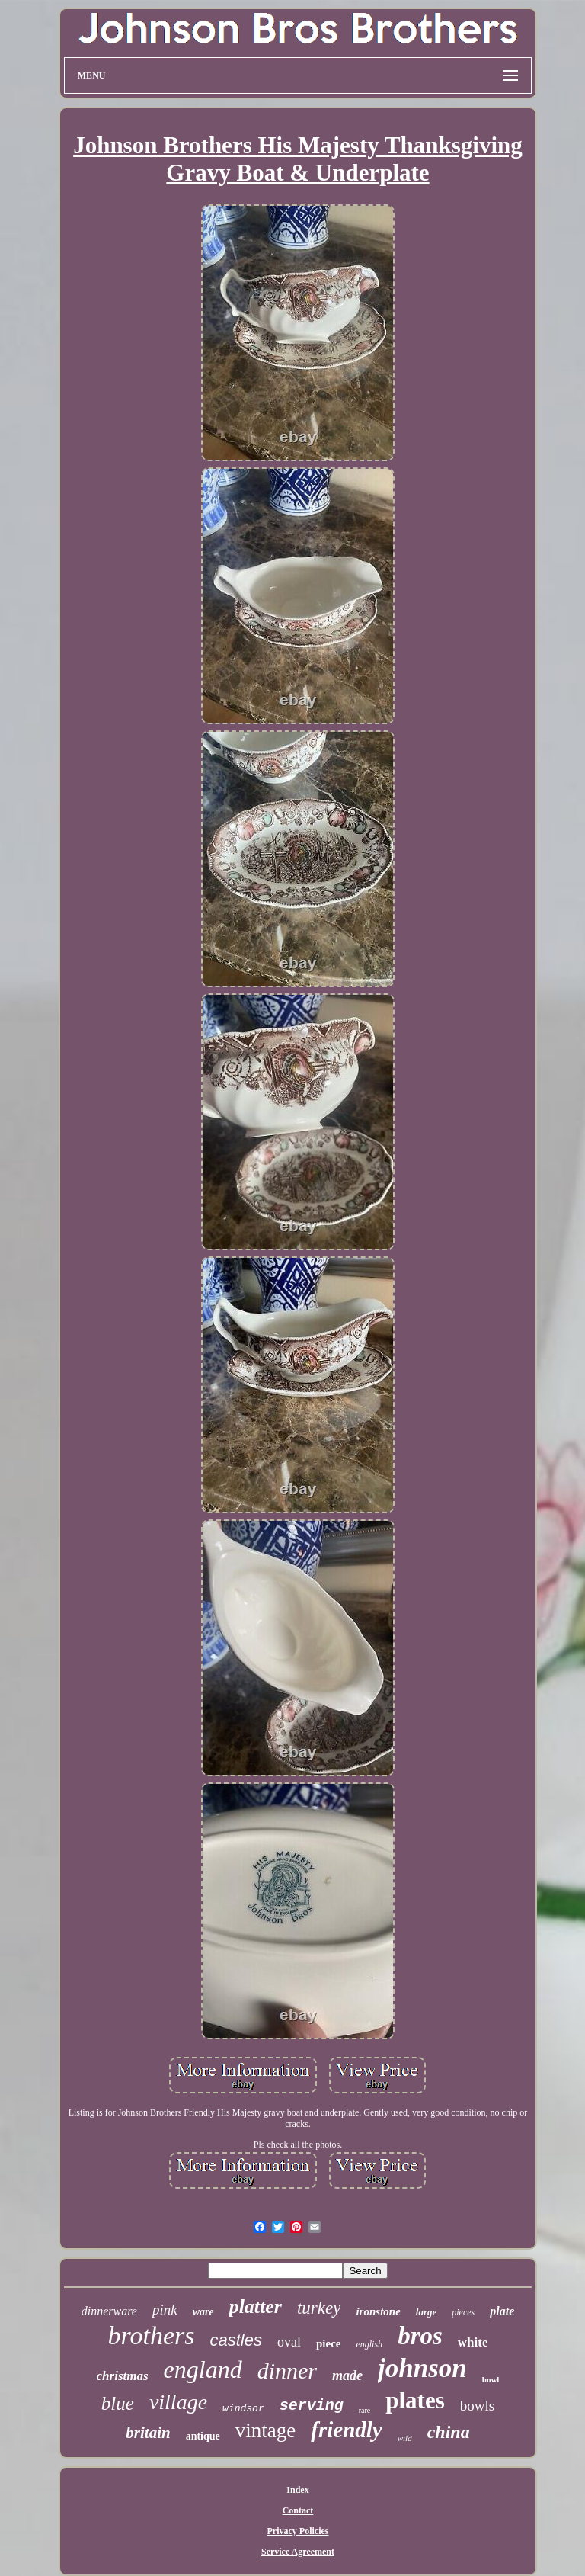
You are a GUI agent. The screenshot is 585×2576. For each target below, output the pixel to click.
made (347, 2375)
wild (405, 2438)
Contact (298, 2510)
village (178, 2402)
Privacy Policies (298, 2531)
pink (164, 2310)
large (426, 2312)
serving (312, 2405)
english (369, 2344)
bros (420, 2336)
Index (297, 2490)
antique (203, 2436)
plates (415, 2400)
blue (117, 2403)
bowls (477, 2406)
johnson (422, 2368)
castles (235, 2340)
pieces (463, 2312)
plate (502, 2311)
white (473, 2342)
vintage (265, 2430)
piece (328, 2343)
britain (148, 2433)
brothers (151, 2335)
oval (289, 2342)
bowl (491, 2379)
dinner (287, 2370)
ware (203, 2312)
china (448, 2432)
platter (255, 2306)
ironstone (378, 2311)
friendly (346, 2429)
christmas (123, 2376)
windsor (243, 2408)
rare (365, 2410)
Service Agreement (297, 2551)
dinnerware (109, 2311)
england (203, 2369)
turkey (318, 2308)
